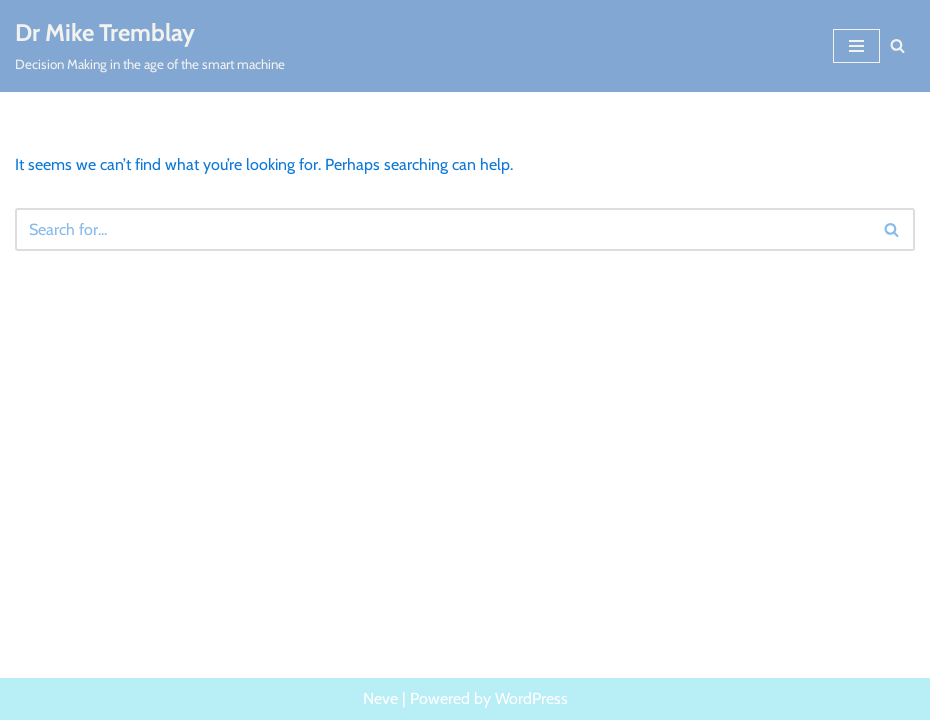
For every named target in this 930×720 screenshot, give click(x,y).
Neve (380, 698)
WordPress (531, 698)
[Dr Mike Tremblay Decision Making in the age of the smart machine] (150, 46)
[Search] (897, 45)
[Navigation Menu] (856, 46)
